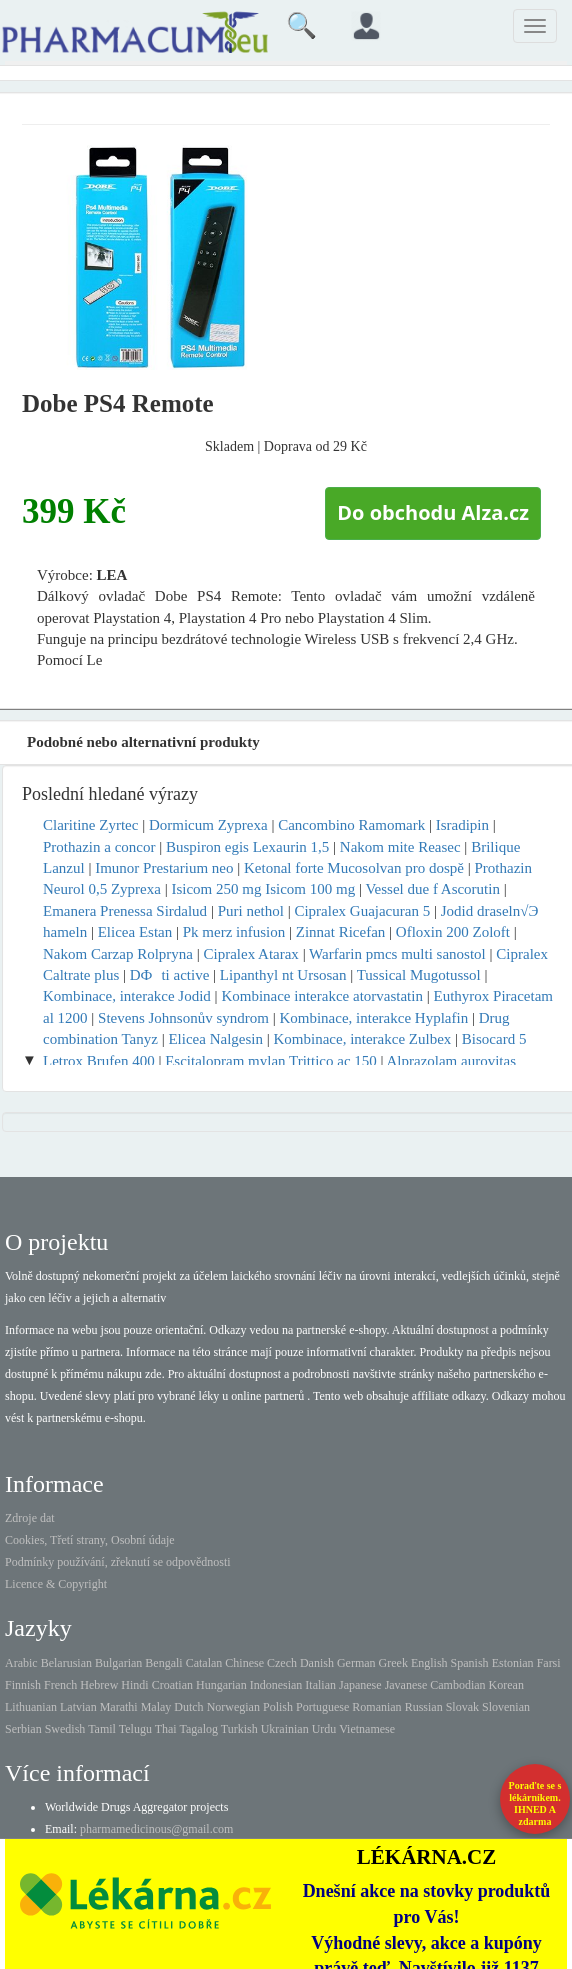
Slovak (462, 1707)
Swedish (65, 1729)
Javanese (406, 1685)
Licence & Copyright (56, 1584)
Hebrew (99, 1685)
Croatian (172, 1685)
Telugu (135, 1729)
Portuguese (322, 1707)
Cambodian (457, 1685)
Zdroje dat (30, 1518)
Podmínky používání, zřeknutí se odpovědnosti (118, 1562)
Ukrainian (285, 1729)
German (356, 1663)
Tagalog (199, 1729)
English (429, 1663)
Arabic (21, 1663)
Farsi (549, 1663)
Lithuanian (31, 1707)
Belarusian (66, 1663)
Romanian (376, 1707)
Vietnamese (367, 1729)
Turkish (239, 1729)
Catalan (204, 1663)
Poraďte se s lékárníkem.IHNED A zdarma (535, 1803)
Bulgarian (118, 1663)
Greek (393, 1663)
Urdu (324, 1729)
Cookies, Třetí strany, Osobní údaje (90, 1540)
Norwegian (233, 1707)
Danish (317, 1663)
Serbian (23, 1729)
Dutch (188, 1707)
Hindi (134, 1685)
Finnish (23, 1685)
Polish (278, 1707)
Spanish (470, 1663)
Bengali (163, 1663)
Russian (424, 1707)
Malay (156, 1707)
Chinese (244, 1663)
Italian (320, 1685)
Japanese (360, 1685)
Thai (166, 1729)
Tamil (102, 1729)
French (60, 1685)
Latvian (78, 1707)
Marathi (119, 1707)
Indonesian (276, 1685)
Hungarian (221, 1685)
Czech (282, 1663)
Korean (506, 1685)
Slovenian (506, 1707)
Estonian (513, 1663)
